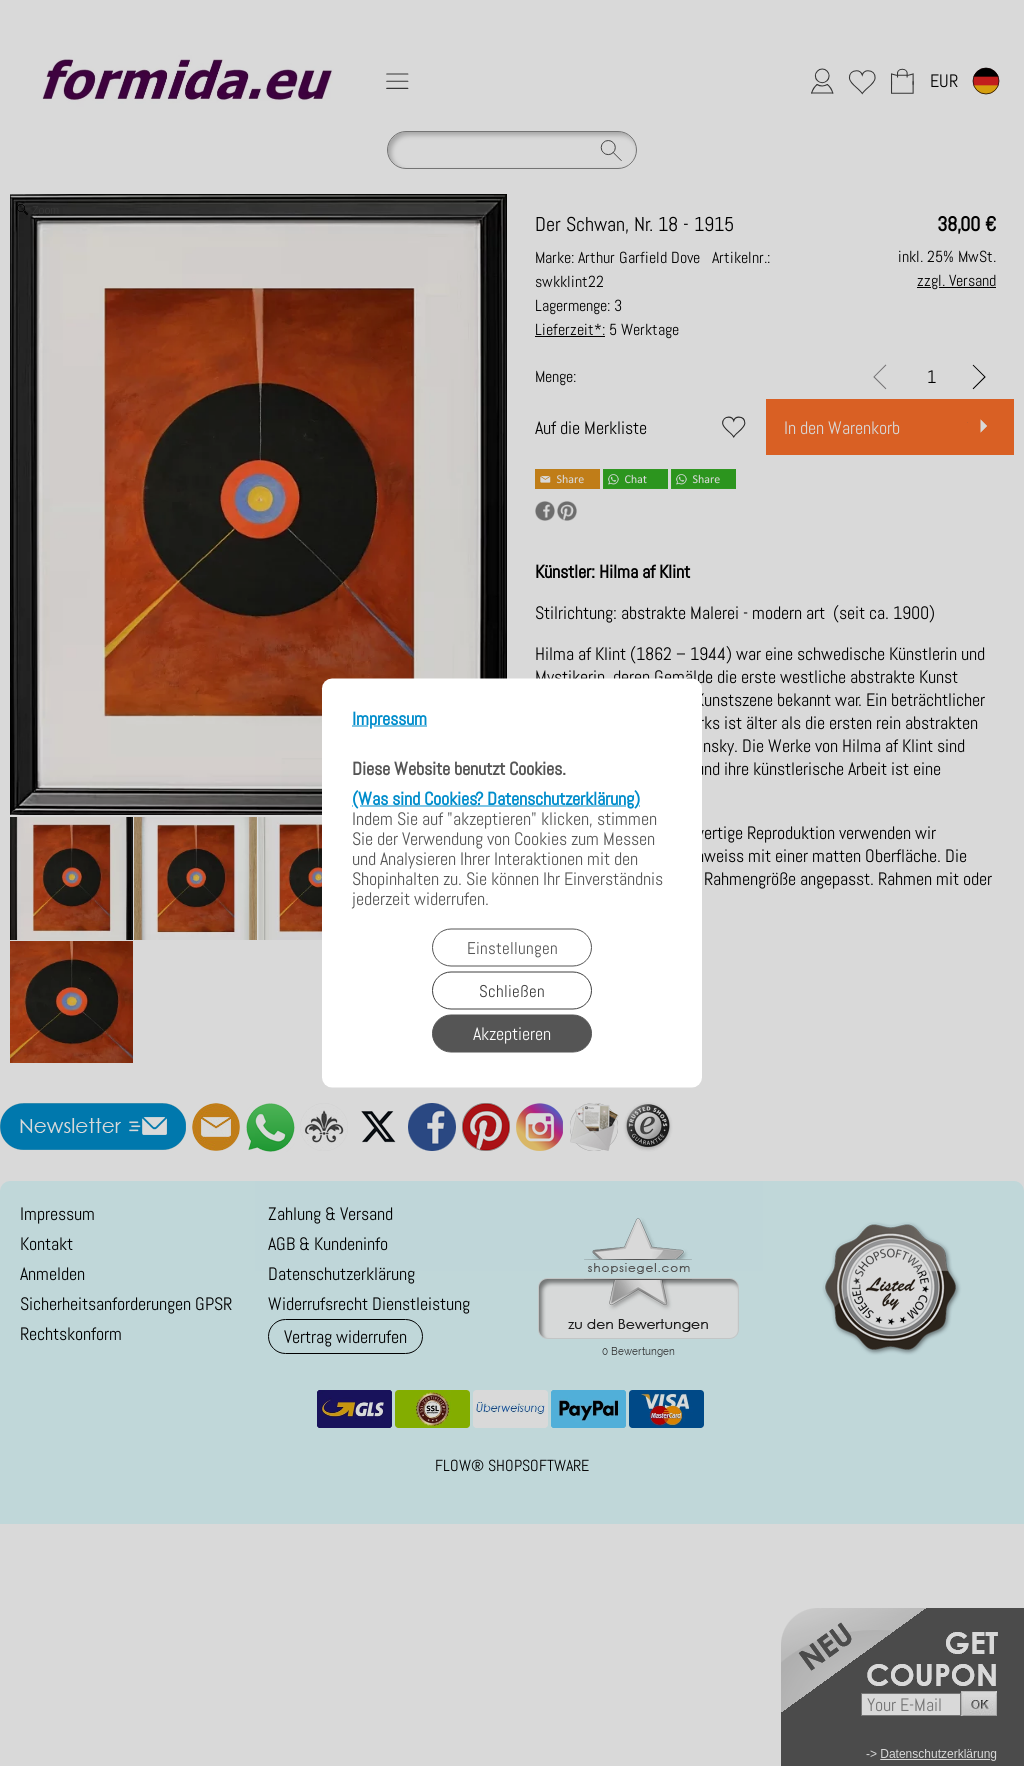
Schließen (512, 991)
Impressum (389, 719)
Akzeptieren (512, 1033)
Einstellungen (512, 948)
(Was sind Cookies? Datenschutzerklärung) (496, 798)
